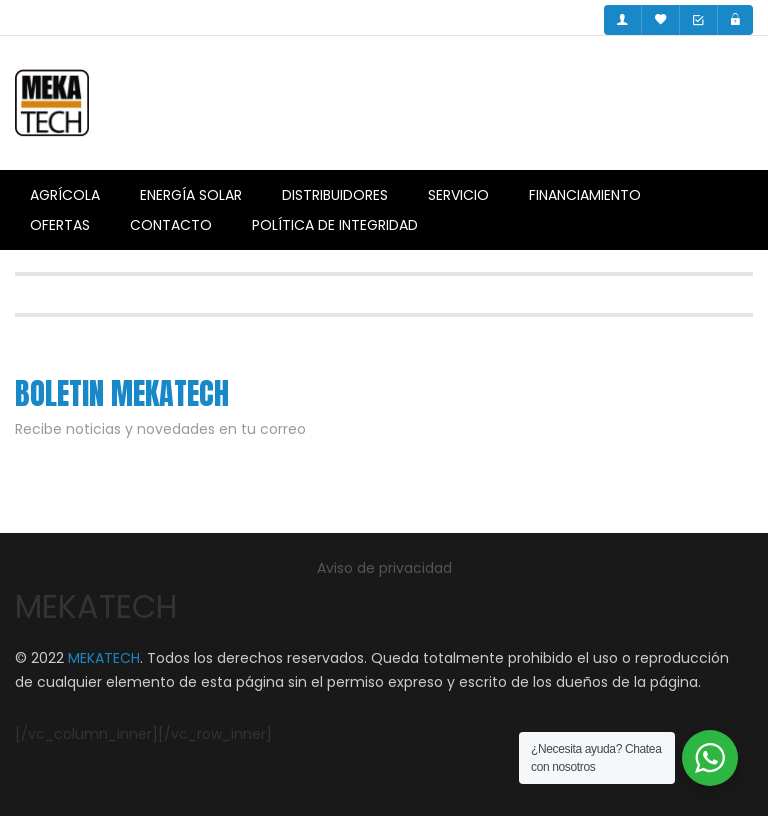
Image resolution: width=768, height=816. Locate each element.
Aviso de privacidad (384, 568)
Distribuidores (335, 195)
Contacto (171, 225)
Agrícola (65, 195)
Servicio (458, 195)
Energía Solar (191, 195)
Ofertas (60, 225)
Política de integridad (335, 225)
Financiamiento (585, 195)
